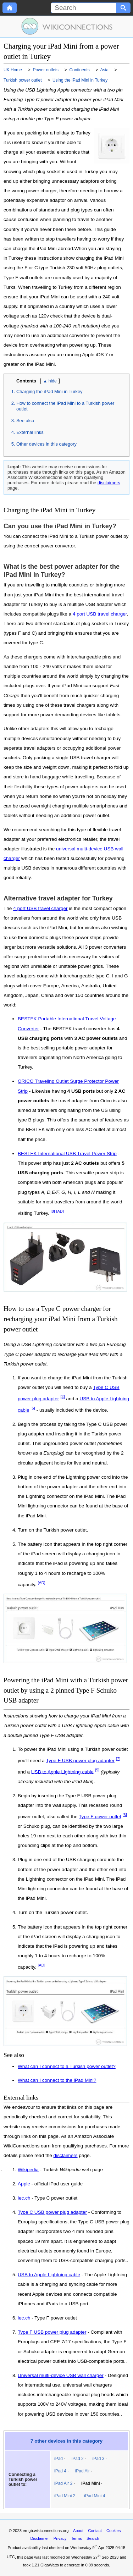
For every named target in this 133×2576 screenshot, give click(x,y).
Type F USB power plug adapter (80, 1760)
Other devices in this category (46, 444)
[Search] (83, 7)
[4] (62, 1397)
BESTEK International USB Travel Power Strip (67, 1153)
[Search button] (123, 7)
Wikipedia (28, 2169)
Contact (95, 2530)
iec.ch (24, 2198)
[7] (118, 1758)
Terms (76, 2538)
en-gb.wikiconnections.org (45, 2530)
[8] (53, 1211)
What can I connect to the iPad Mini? (57, 2080)
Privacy (60, 2538)
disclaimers (109, 482)
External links (30, 432)
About (78, 2530)
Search (93, 2538)
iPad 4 (60, 2471)
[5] (33, 1408)
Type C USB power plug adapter (52, 2212)
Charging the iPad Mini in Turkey (49, 391)
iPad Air (82, 2471)
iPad (58, 2458)
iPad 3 (98, 2458)
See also (25, 420)
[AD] (60, 1211)
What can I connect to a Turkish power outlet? (67, 2066)
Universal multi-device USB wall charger (61, 2375)
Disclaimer (40, 2538)
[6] (124, 1815)
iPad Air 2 (63, 2483)
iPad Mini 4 (94, 2495)
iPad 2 (78, 2458)
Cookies (113, 2530)
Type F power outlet (100, 1816)
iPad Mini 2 (64, 2495)
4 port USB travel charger (100, 614)
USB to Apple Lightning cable (62, 1771)
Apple (24, 2183)
